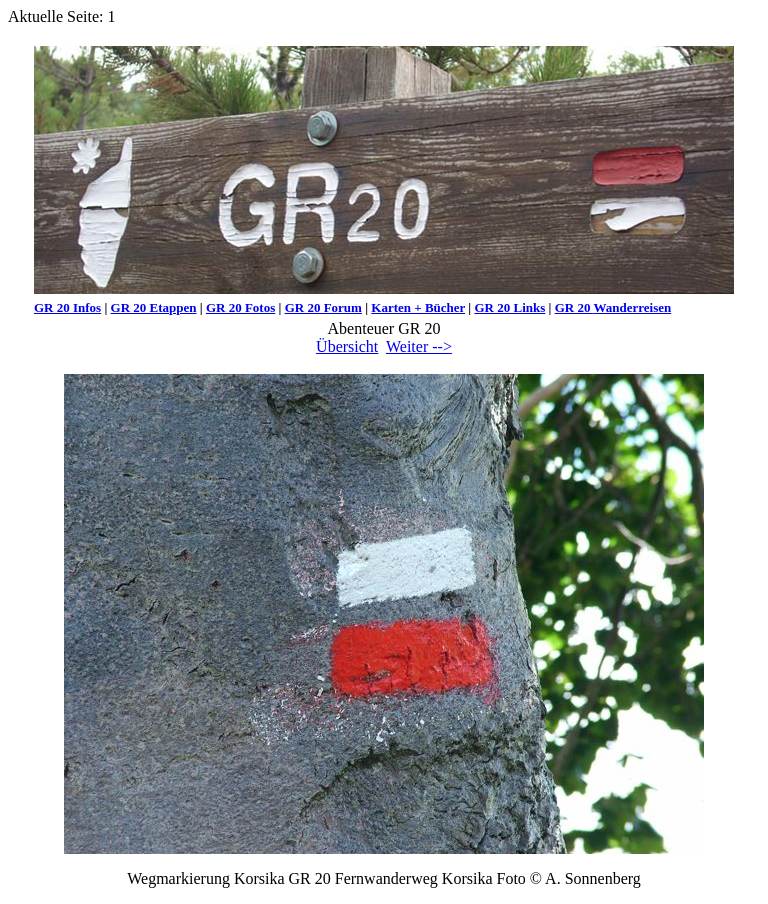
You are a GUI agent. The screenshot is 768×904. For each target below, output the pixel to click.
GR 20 (574, 307)
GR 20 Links (509, 307)
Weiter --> (419, 346)
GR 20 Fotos (240, 307)
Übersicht (347, 346)
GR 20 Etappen (154, 307)
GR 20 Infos (67, 307)
